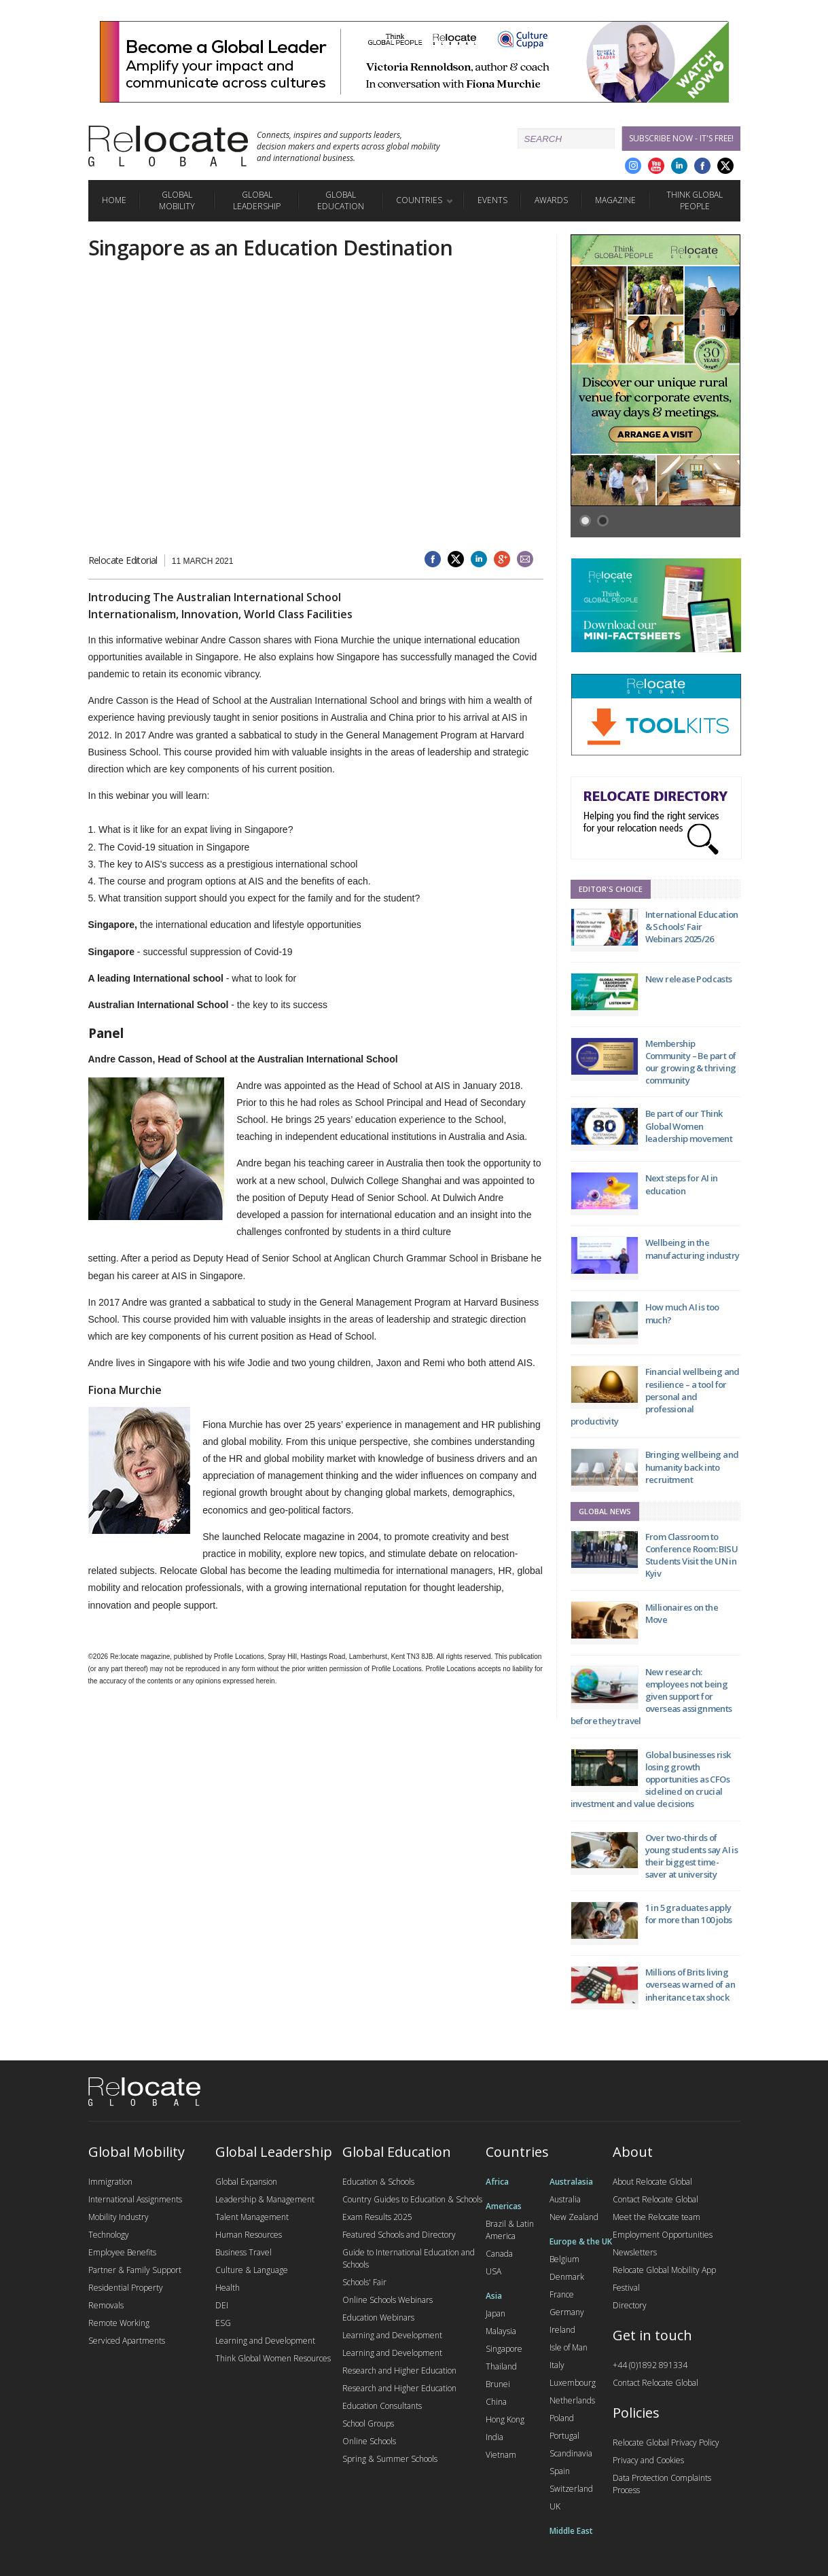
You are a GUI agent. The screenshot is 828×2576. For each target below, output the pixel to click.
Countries (419, 200)
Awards (551, 200)
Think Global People (694, 200)
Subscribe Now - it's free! (681, 138)
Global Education (340, 200)
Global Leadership (257, 200)
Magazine (615, 200)
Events (492, 200)
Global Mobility (177, 200)
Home (114, 200)
